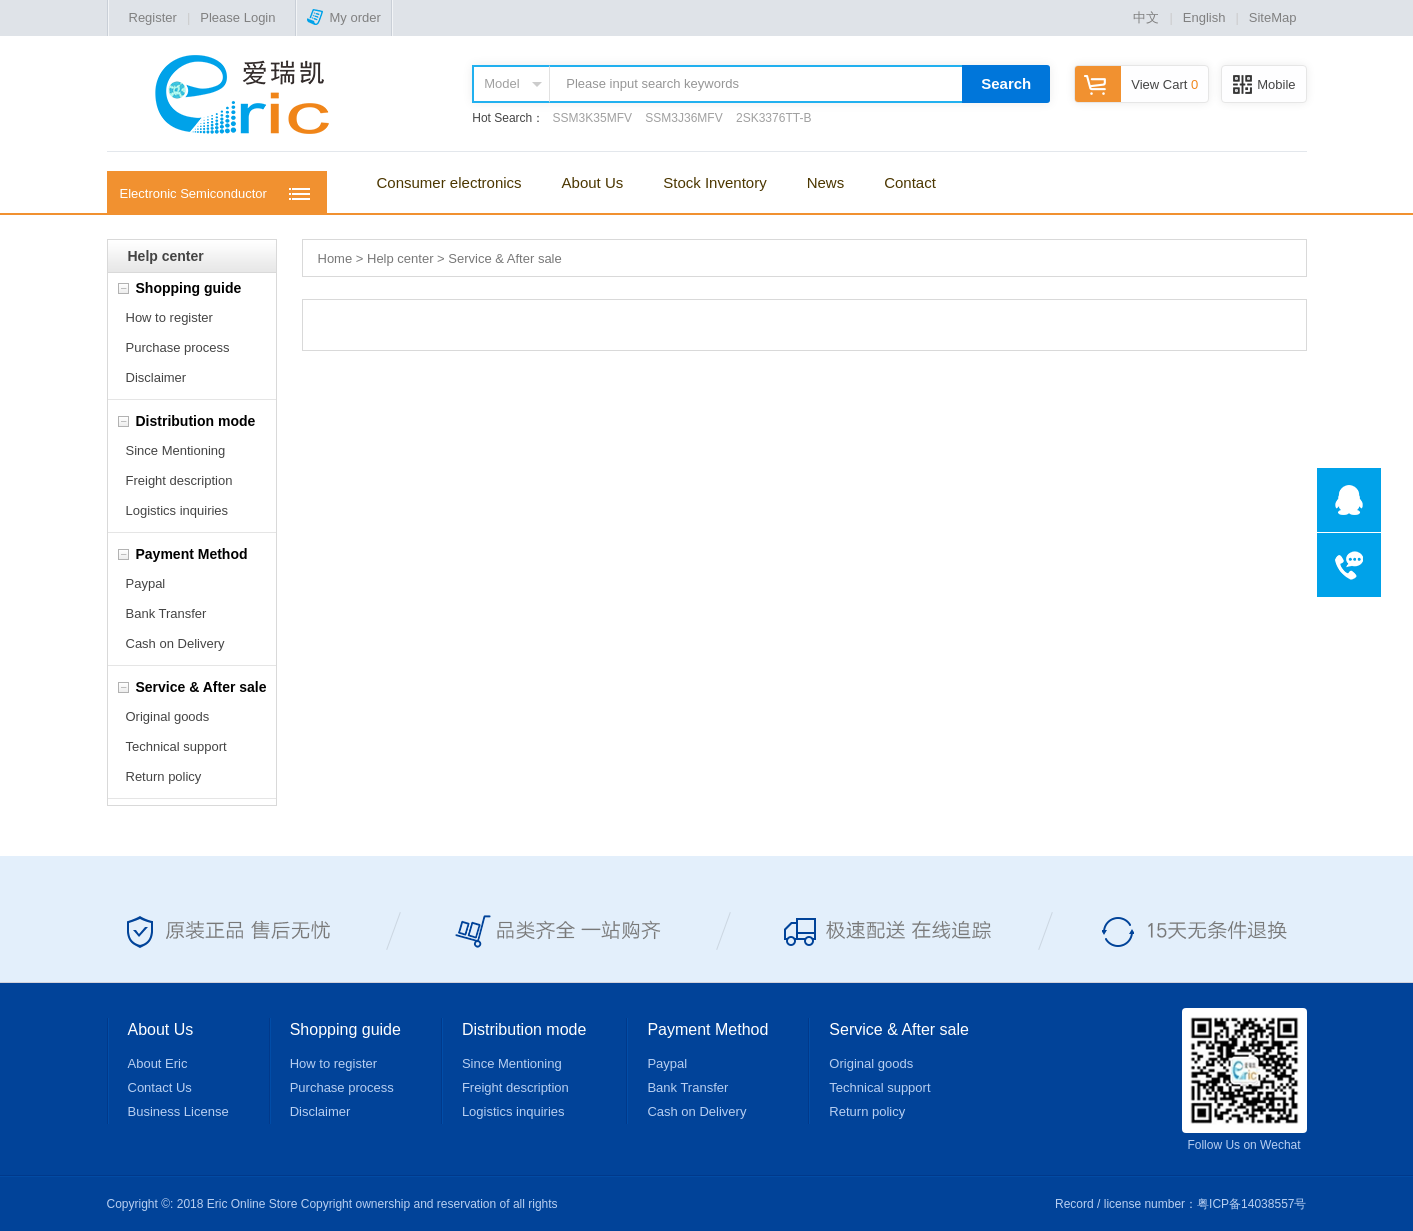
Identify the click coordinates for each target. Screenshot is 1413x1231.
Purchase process (178, 347)
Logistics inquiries (177, 510)
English (1204, 17)
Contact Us (160, 1087)
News (826, 182)
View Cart (1136, 84)
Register (153, 17)
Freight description (179, 480)
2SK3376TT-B (773, 118)
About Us (593, 182)
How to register (169, 317)
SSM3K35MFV (592, 118)
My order (343, 17)
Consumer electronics (449, 182)
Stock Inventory (714, 182)
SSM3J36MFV (683, 118)
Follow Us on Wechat (1244, 1080)
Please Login (237, 17)
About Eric (158, 1063)
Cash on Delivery (175, 643)
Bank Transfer (166, 613)
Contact (910, 182)
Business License (178, 1111)
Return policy (164, 776)
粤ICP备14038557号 (1251, 1204)
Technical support (176, 746)
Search (1006, 83)
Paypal (146, 583)
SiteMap (1273, 17)
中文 (1146, 17)
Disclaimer (156, 377)
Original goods (168, 716)
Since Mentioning (176, 450)
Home (335, 258)
